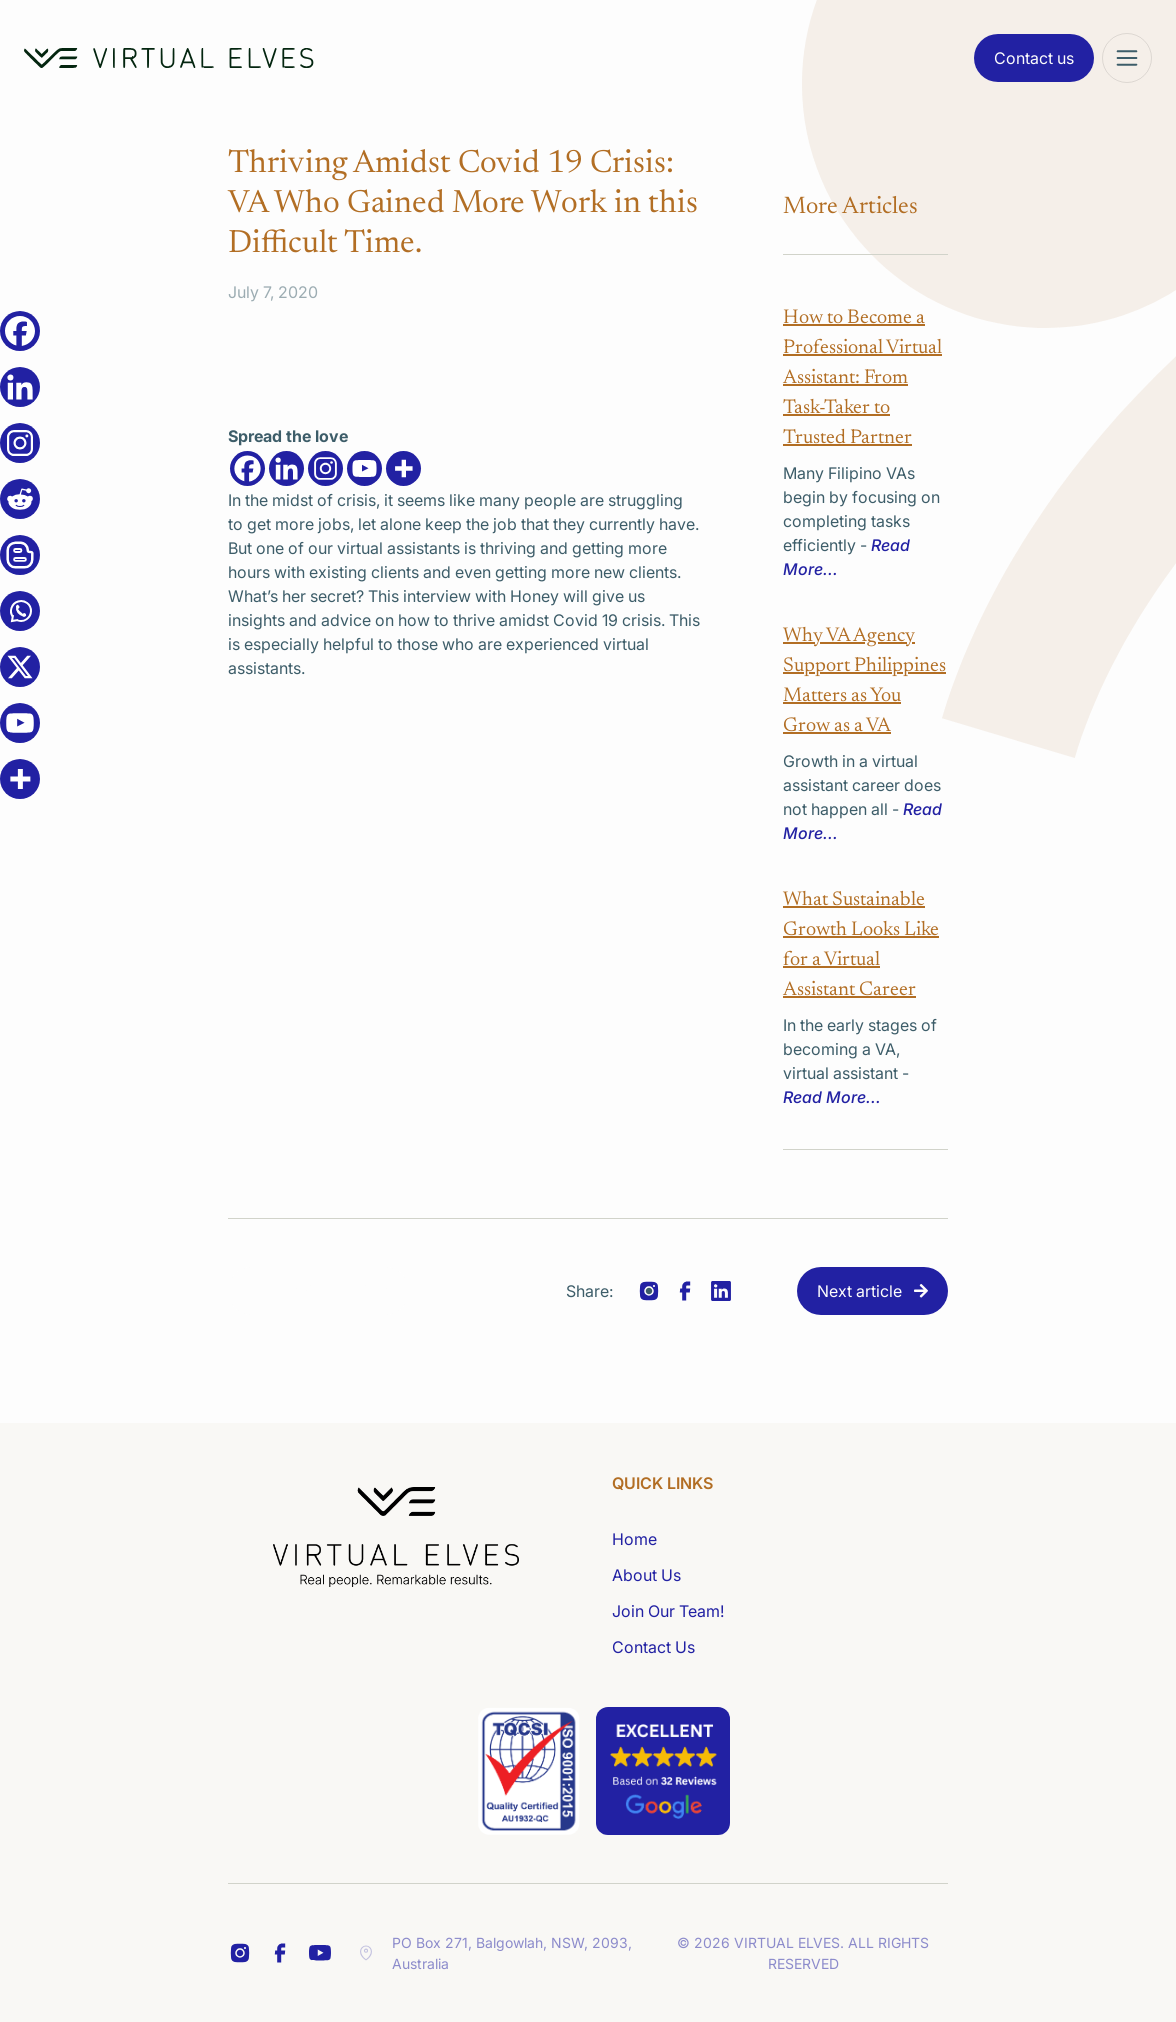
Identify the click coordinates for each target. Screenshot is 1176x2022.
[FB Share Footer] (240, 1953)
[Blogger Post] (20, 555)
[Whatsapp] (20, 611)
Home (634, 1539)
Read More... (832, 1097)
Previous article (331, 1291)
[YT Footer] (320, 1953)
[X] (20, 667)
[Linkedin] (286, 468)
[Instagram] (325, 468)
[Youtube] (364, 468)
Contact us (1034, 58)
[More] (403, 468)
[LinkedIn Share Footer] (280, 1953)
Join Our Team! (668, 1611)
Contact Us (653, 1647)
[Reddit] (20, 499)
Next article (859, 1291)
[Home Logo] (169, 58)
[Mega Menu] (1127, 58)
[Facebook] (247, 468)
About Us (646, 1575)
